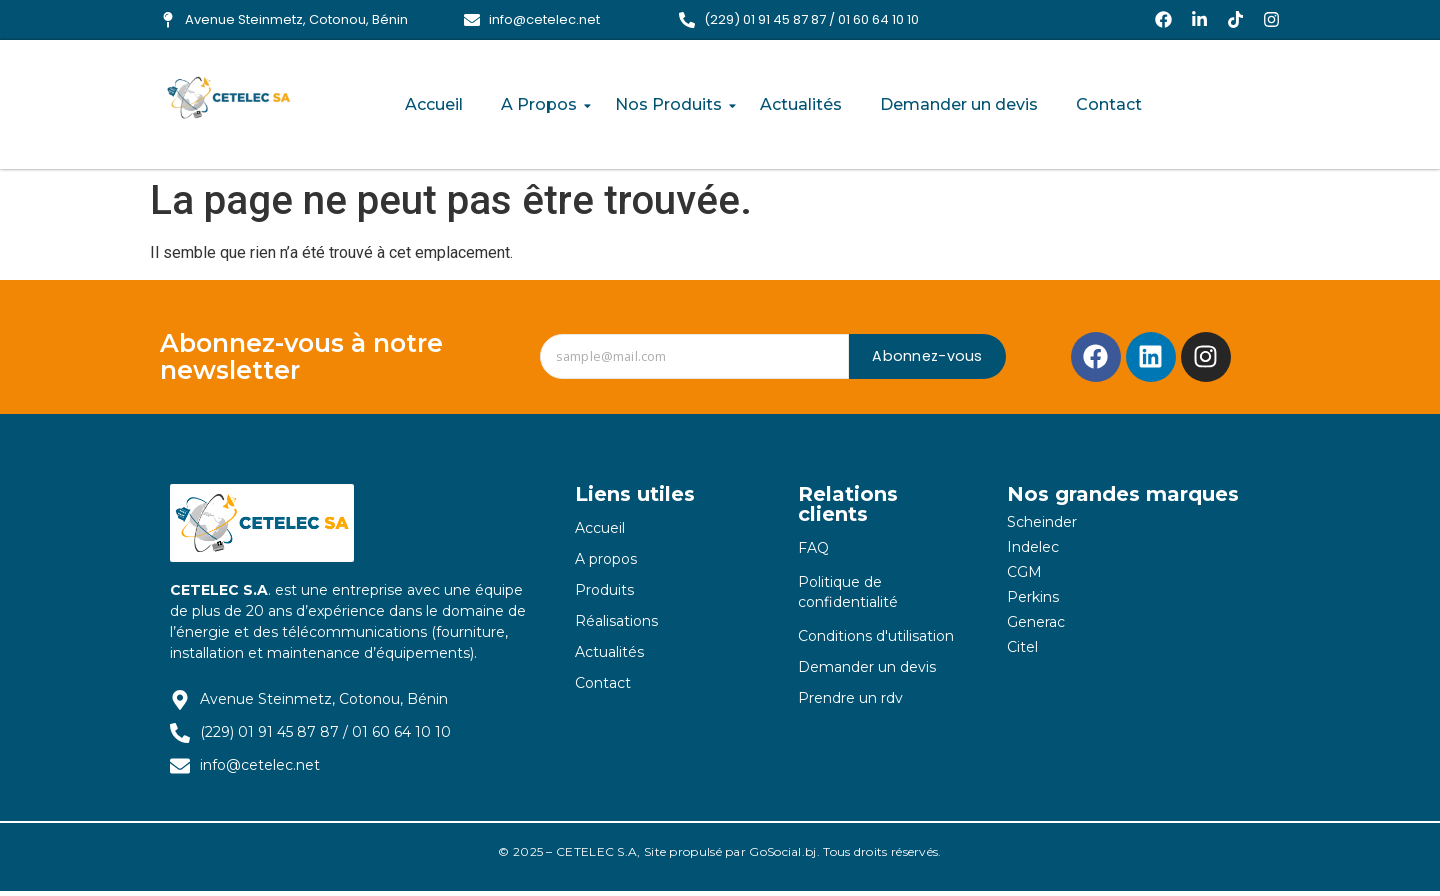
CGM (1024, 576)
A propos (606, 563)
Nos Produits (672, 105)
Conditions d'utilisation (876, 640)
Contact (1109, 105)
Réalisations (616, 625)
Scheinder (1042, 526)
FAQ (813, 552)
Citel (1022, 651)
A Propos (543, 105)
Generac (1036, 626)
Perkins (1033, 601)
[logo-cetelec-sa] (236, 101)
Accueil (434, 105)
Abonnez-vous (927, 361)
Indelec (1033, 551)
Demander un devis (959, 105)
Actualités (801, 105)
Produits (604, 594)
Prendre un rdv (850, 702)
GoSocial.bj (782, 856)
